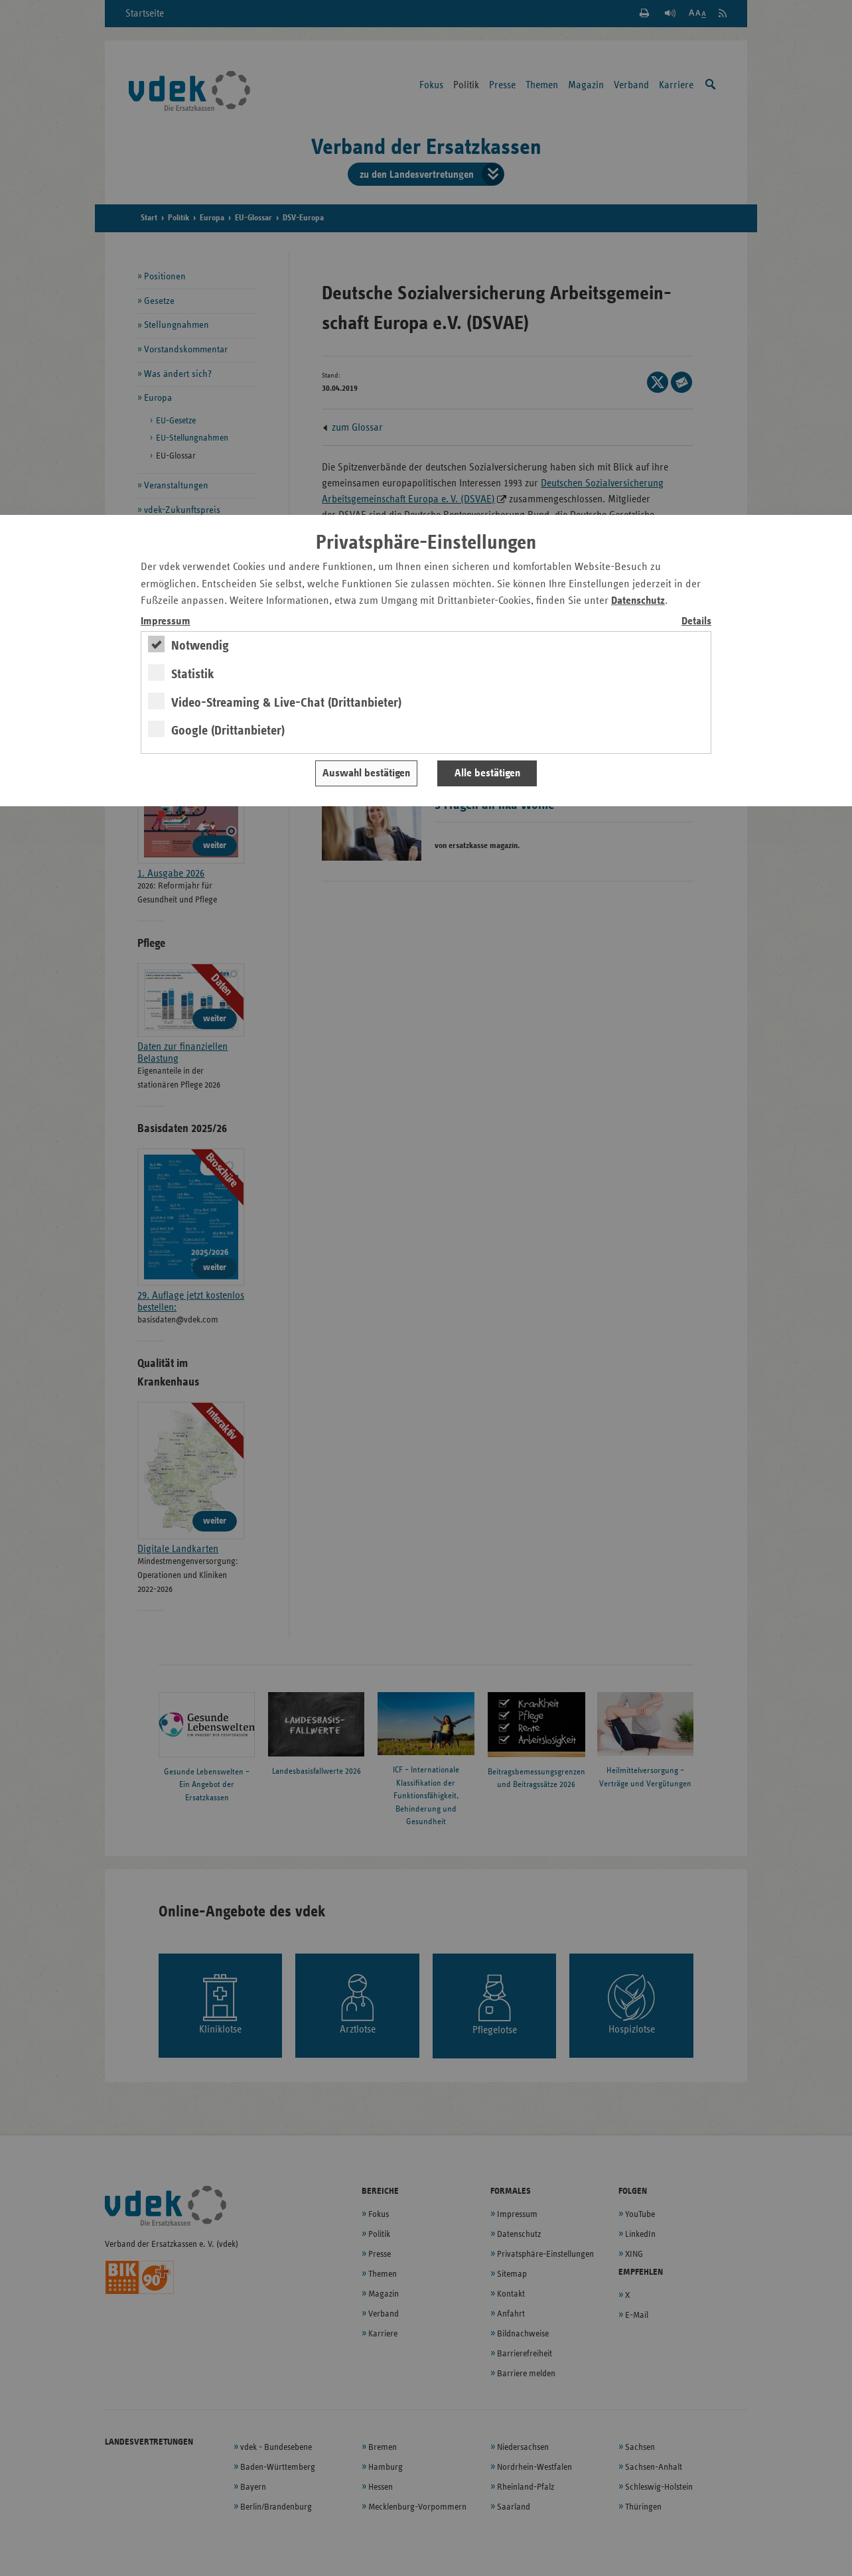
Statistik (192, 674)
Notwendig (200, 645)
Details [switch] (696, 621)
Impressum (165, 621)
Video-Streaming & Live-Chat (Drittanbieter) (286, 702)
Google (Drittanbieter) (228, 730)
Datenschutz (638, 601)
